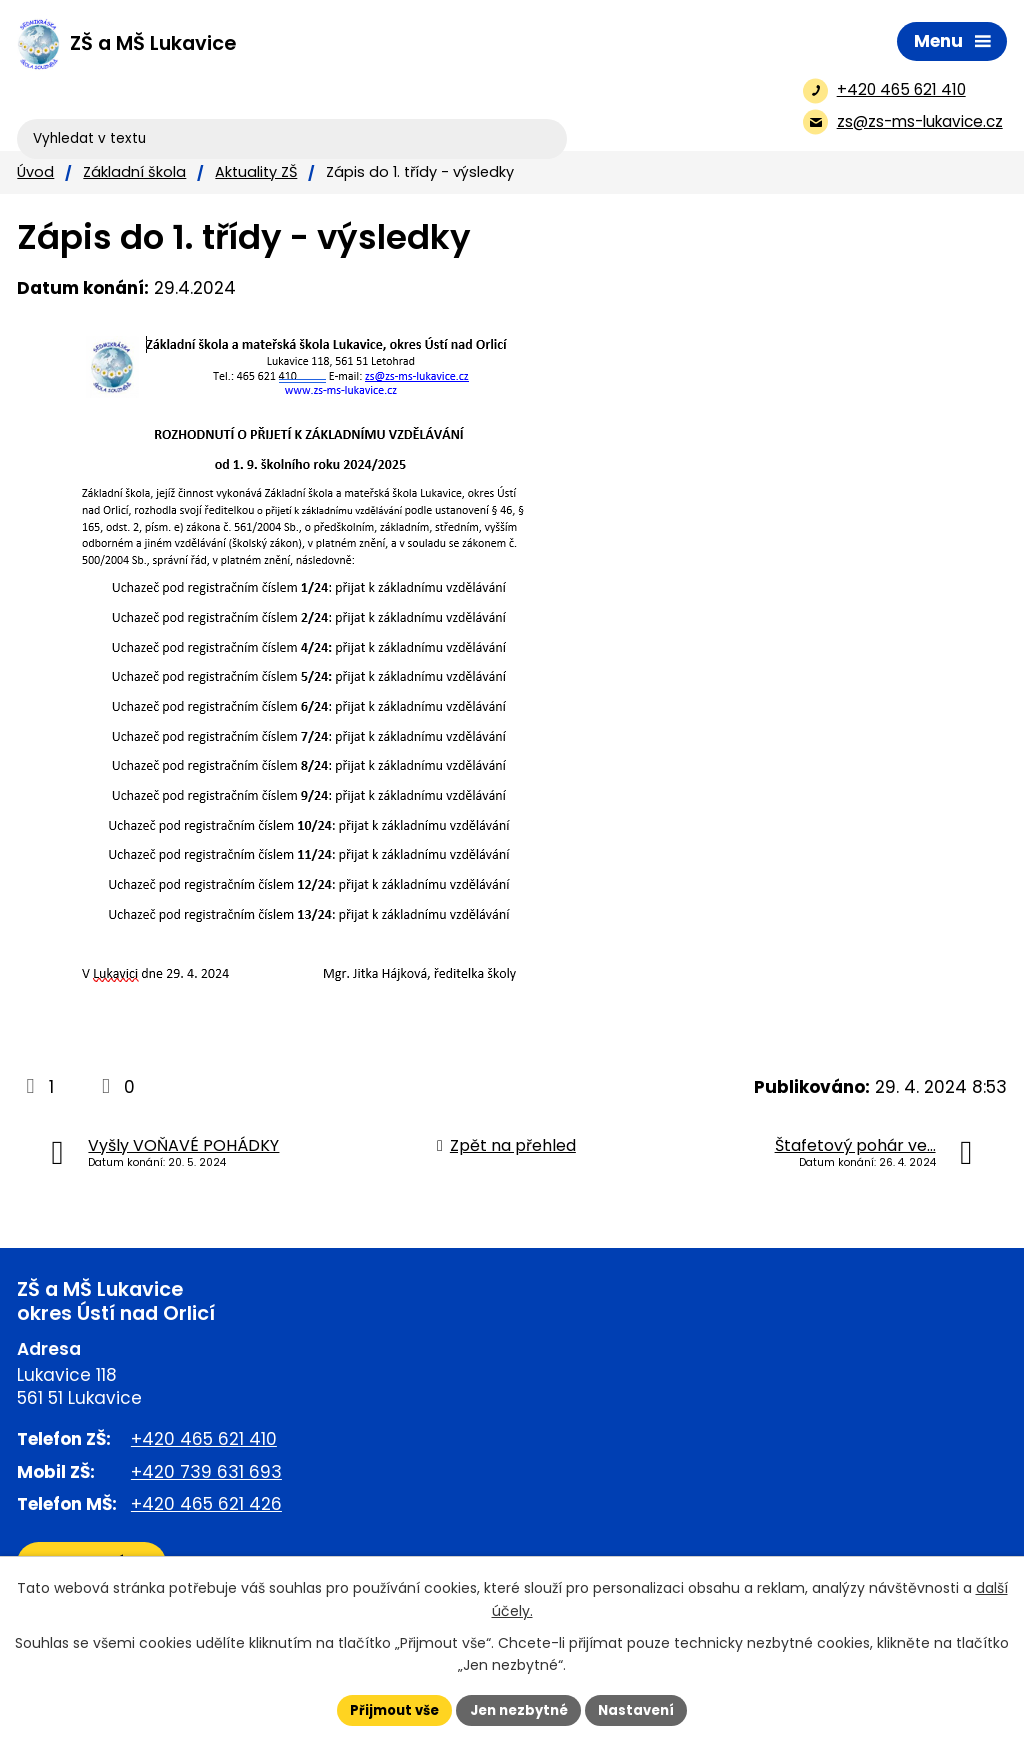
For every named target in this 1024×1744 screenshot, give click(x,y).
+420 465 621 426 (206, 1504)
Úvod (35, 172)
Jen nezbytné (519, 1709)
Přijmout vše (387, 1709)
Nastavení (644, 1709)
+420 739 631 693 (206, 1472)
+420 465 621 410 (204, 1439)
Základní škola (134, 172)
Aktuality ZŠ (256, 172)
